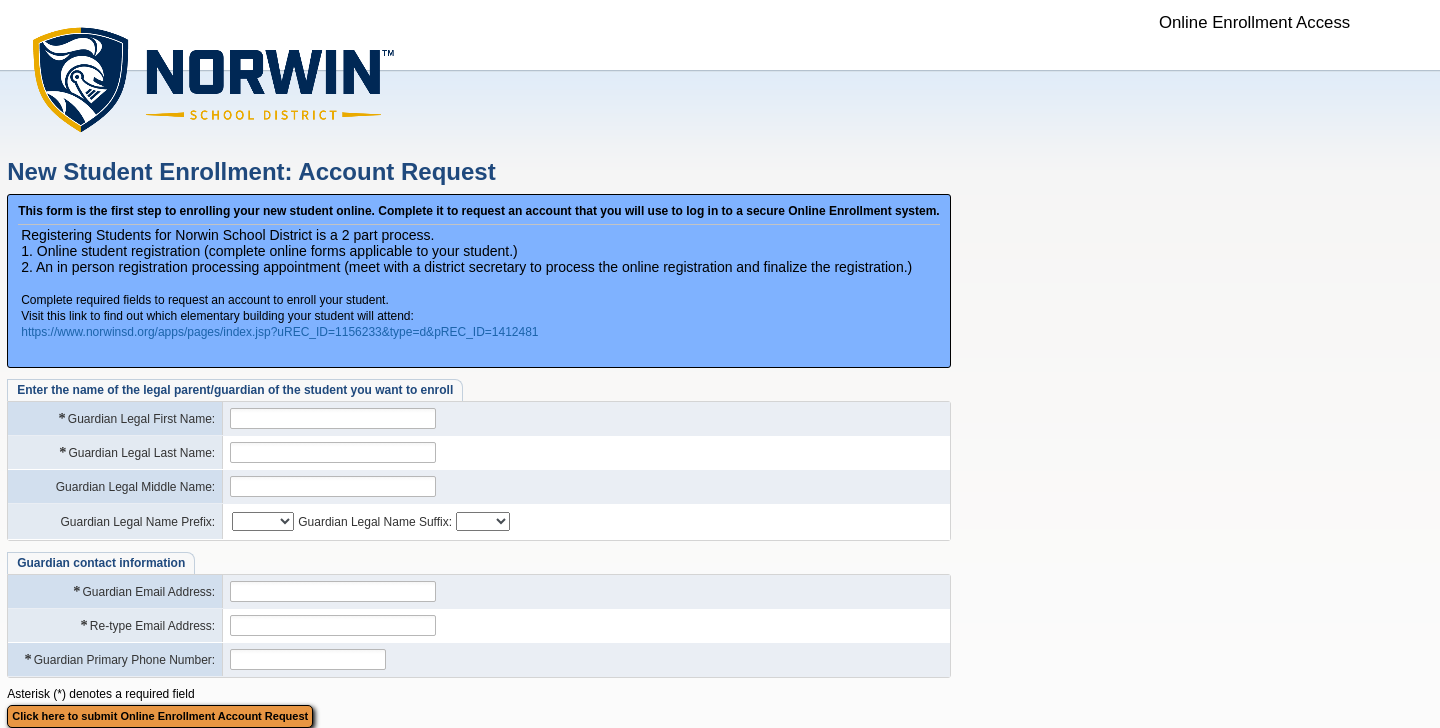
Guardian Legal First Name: (136, 418)
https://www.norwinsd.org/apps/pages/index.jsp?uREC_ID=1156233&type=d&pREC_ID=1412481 (279, 332)
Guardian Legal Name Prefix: (137, 522)
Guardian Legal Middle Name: (135, 487)
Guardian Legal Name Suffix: (375, 522)
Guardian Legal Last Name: (136, 452)
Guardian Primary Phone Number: (119, 659)
